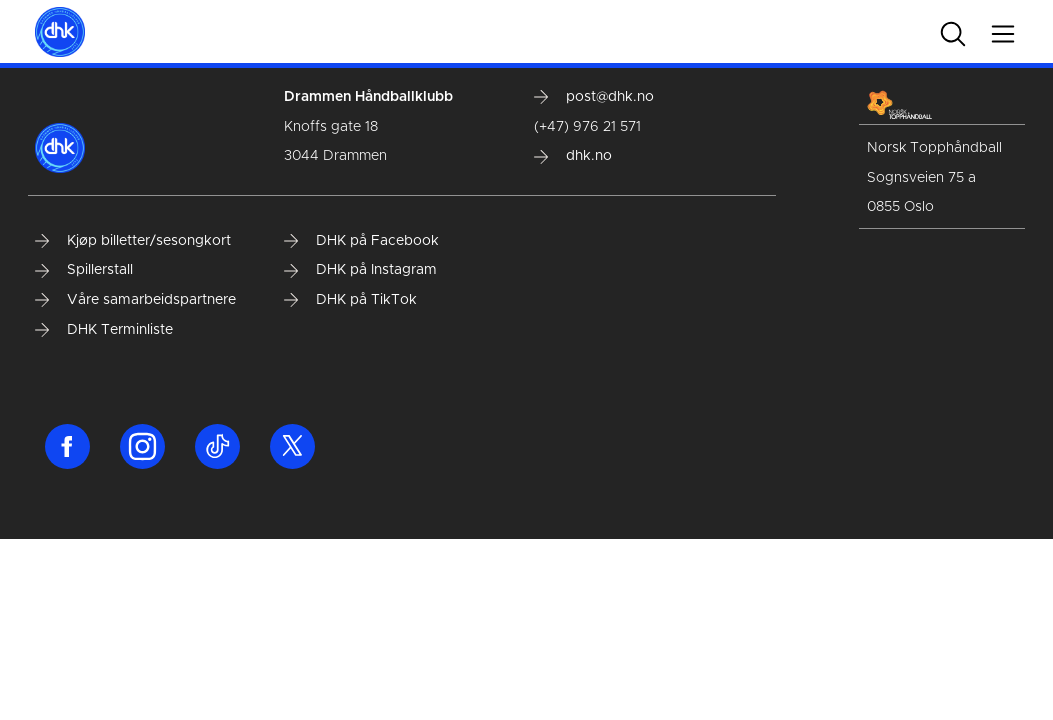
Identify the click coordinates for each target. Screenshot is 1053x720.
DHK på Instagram (360, 270)
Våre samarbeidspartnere (135, 300)
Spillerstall (84, 270)
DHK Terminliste (104, 330)
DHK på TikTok (350, 300)
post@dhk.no (594, 97)
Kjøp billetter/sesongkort (133, 241)
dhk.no (573, 156)
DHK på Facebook (361, 241)
